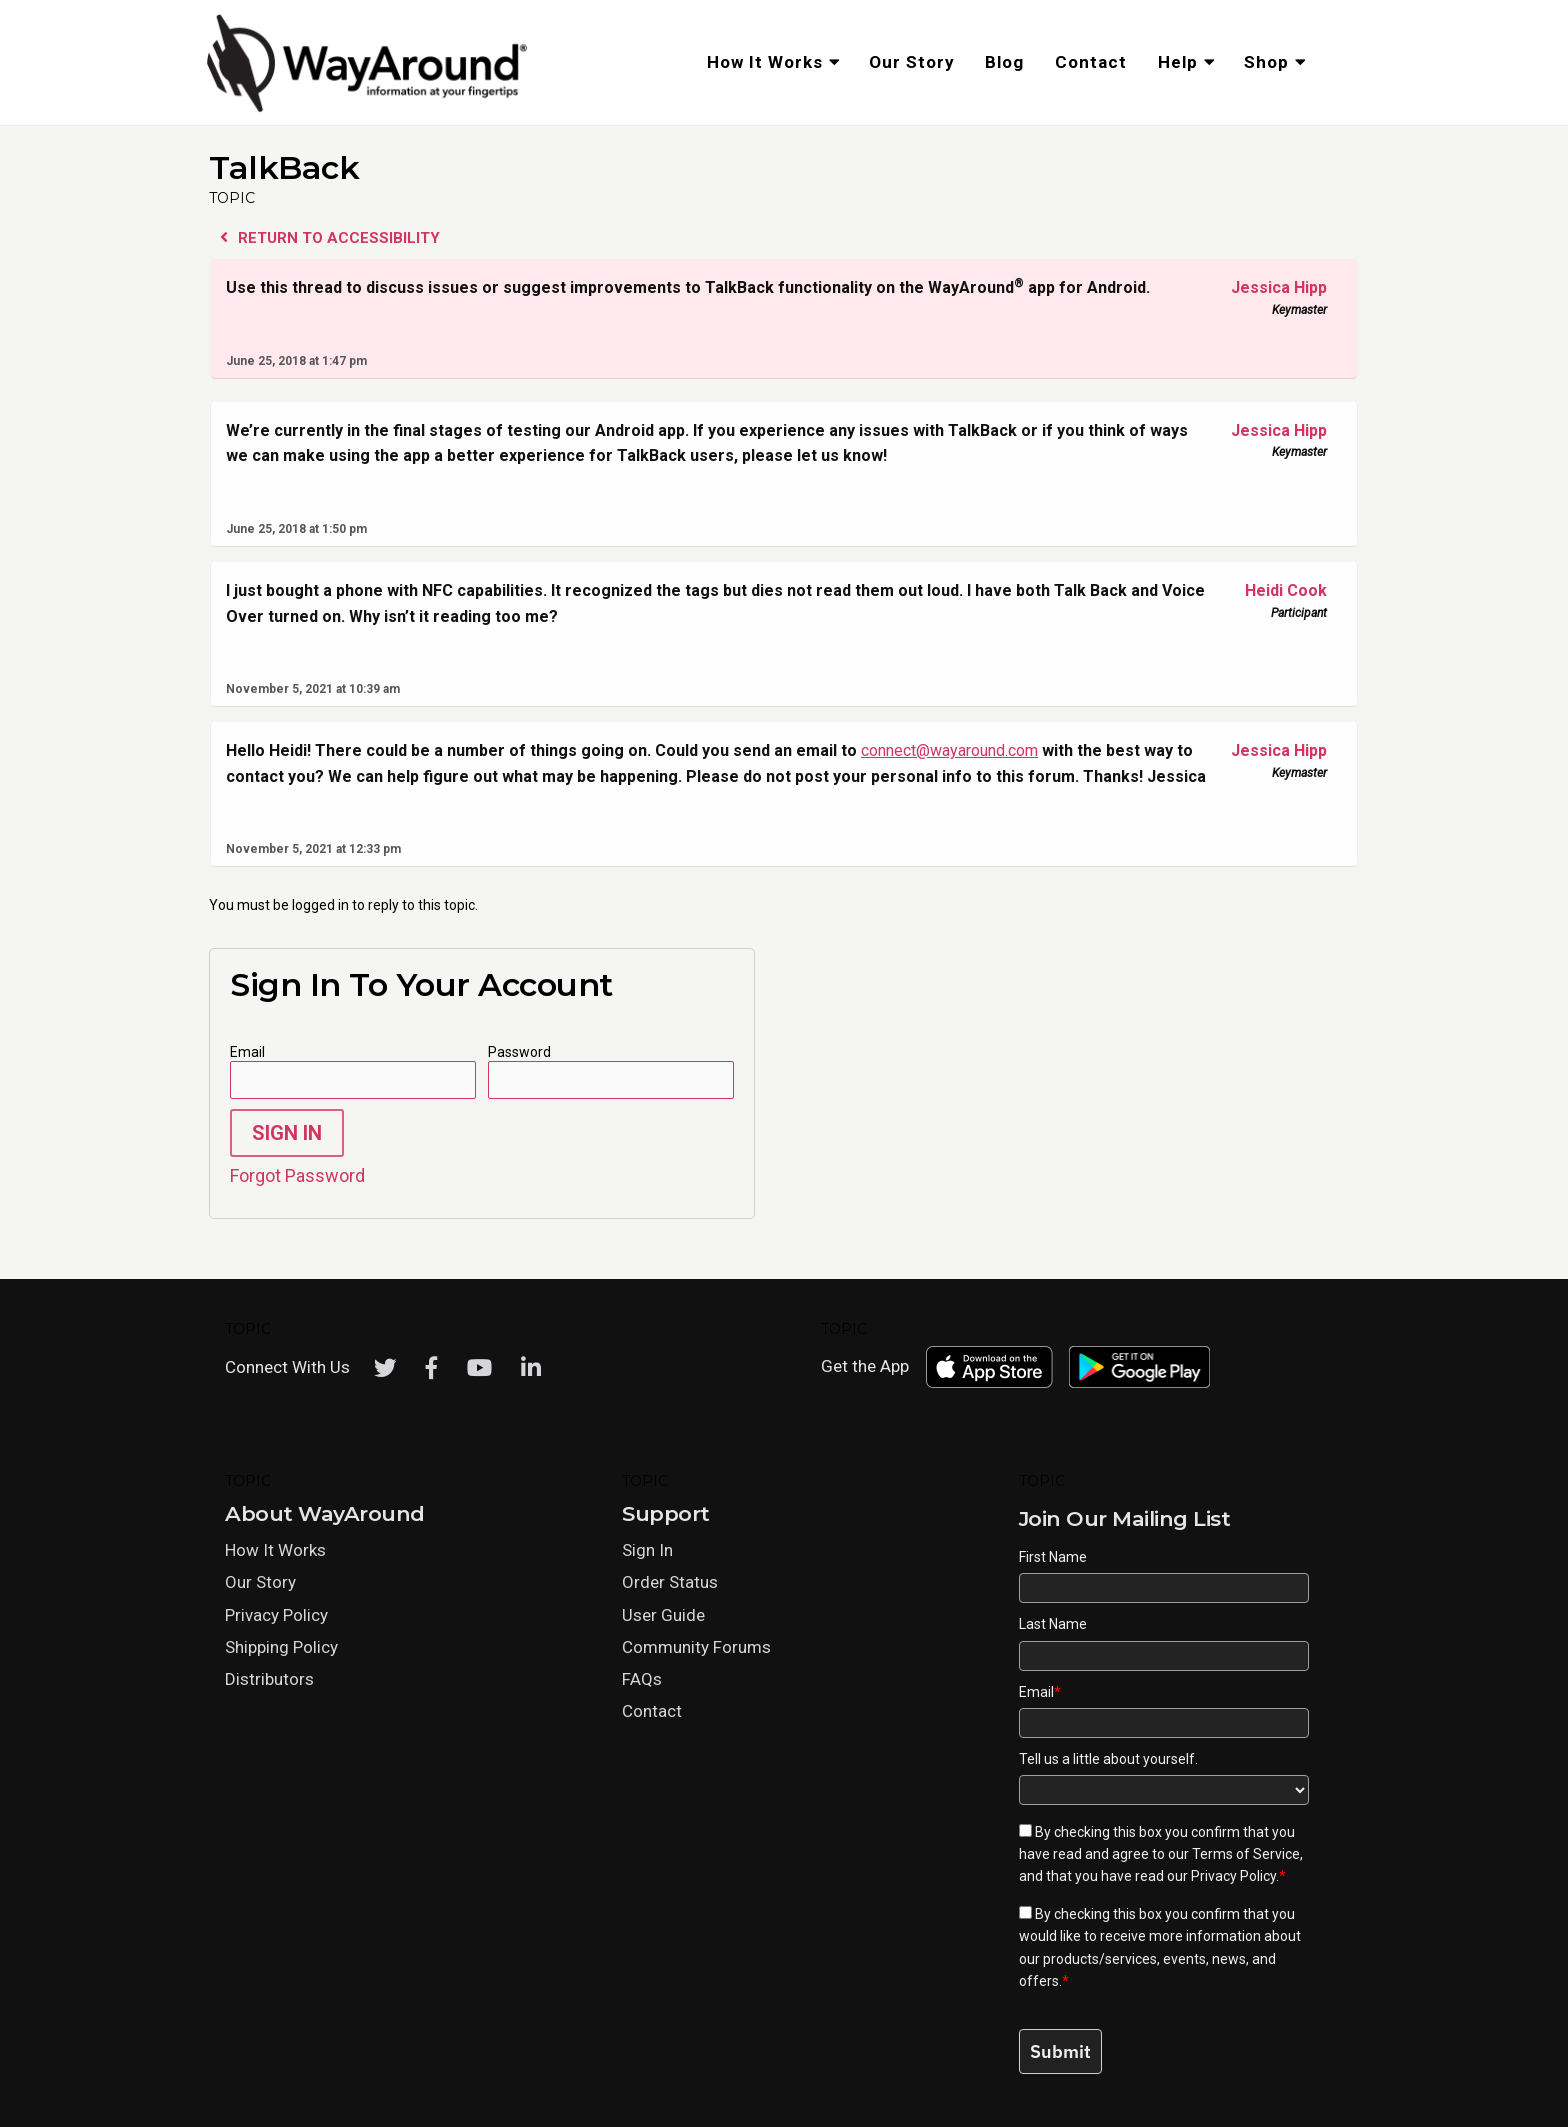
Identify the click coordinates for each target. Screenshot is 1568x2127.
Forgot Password (297, 1175)
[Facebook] (432, 1368)
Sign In (287, 1133)
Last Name (1053, 1624)
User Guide (663, 1615)
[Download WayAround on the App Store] (989, 1367)
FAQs (642, 1679)
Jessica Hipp (1269, 288)
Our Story (260, 1582)
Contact (652, 1711)
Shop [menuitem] (1266, 62)
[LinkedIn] (531, 1368)
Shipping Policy (281, 1647)
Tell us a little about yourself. (1108, 1759)
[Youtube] (479, 1368)
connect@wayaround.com (949, 750)
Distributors (269, 1679)
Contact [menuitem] (1091, 62)
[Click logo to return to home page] (369, 109)
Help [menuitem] (1178, 62)
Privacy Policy (276, 1615)
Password (519, 1052)
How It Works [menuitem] (765, 62)
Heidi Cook (1269, 591)
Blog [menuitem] (1004, 62)
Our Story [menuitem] (912, 62)
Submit (1060, 2051)
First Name (1053, 1557)
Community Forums (696, 1647)
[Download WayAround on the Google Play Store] (1140, 1367)
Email (247, 1052)
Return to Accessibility (330, 238)
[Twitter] (385, 1368)
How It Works (275, 1550)
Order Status (670, 1582)
